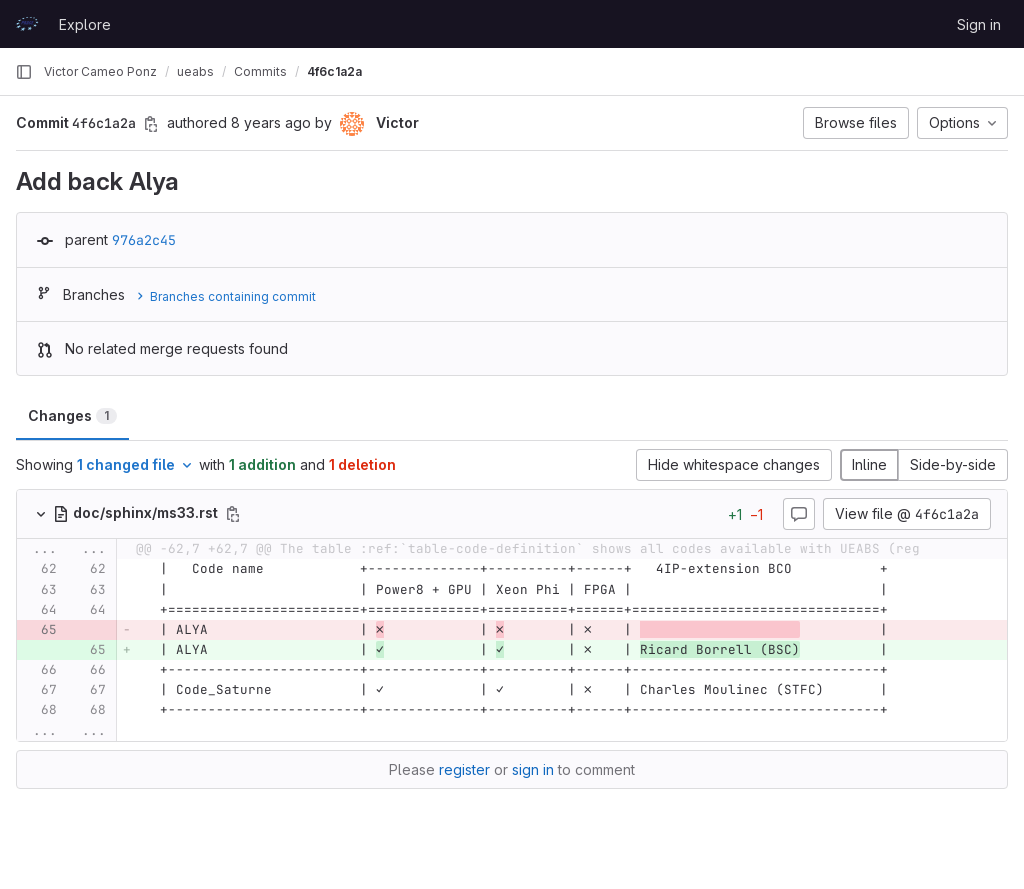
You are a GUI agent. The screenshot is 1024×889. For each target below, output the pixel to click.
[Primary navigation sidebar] (24, 72)
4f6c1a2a (334, 71)
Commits (260, 71)
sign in (533, 769)
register (464, 769)
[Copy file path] (233, 514)
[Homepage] (27, 24)
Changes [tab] (72, 415)
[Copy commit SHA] (151, 124)
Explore (85, 24)
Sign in (979, 24)
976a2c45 (144, 240)
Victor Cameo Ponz (100, 71)
